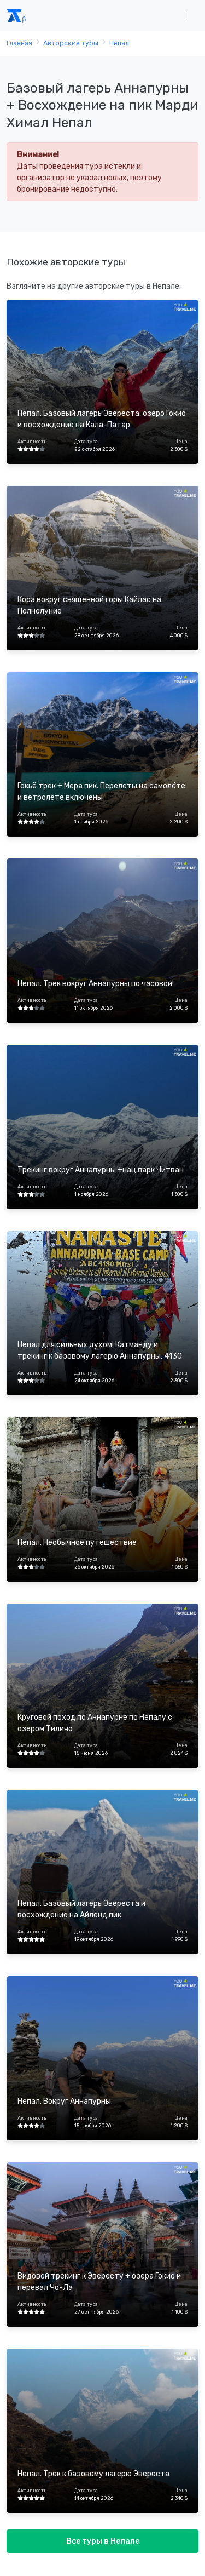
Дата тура (86, 441)
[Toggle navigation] (186, 15)
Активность (31, 441)
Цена (181, 441)
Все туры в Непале (102, 2541)
